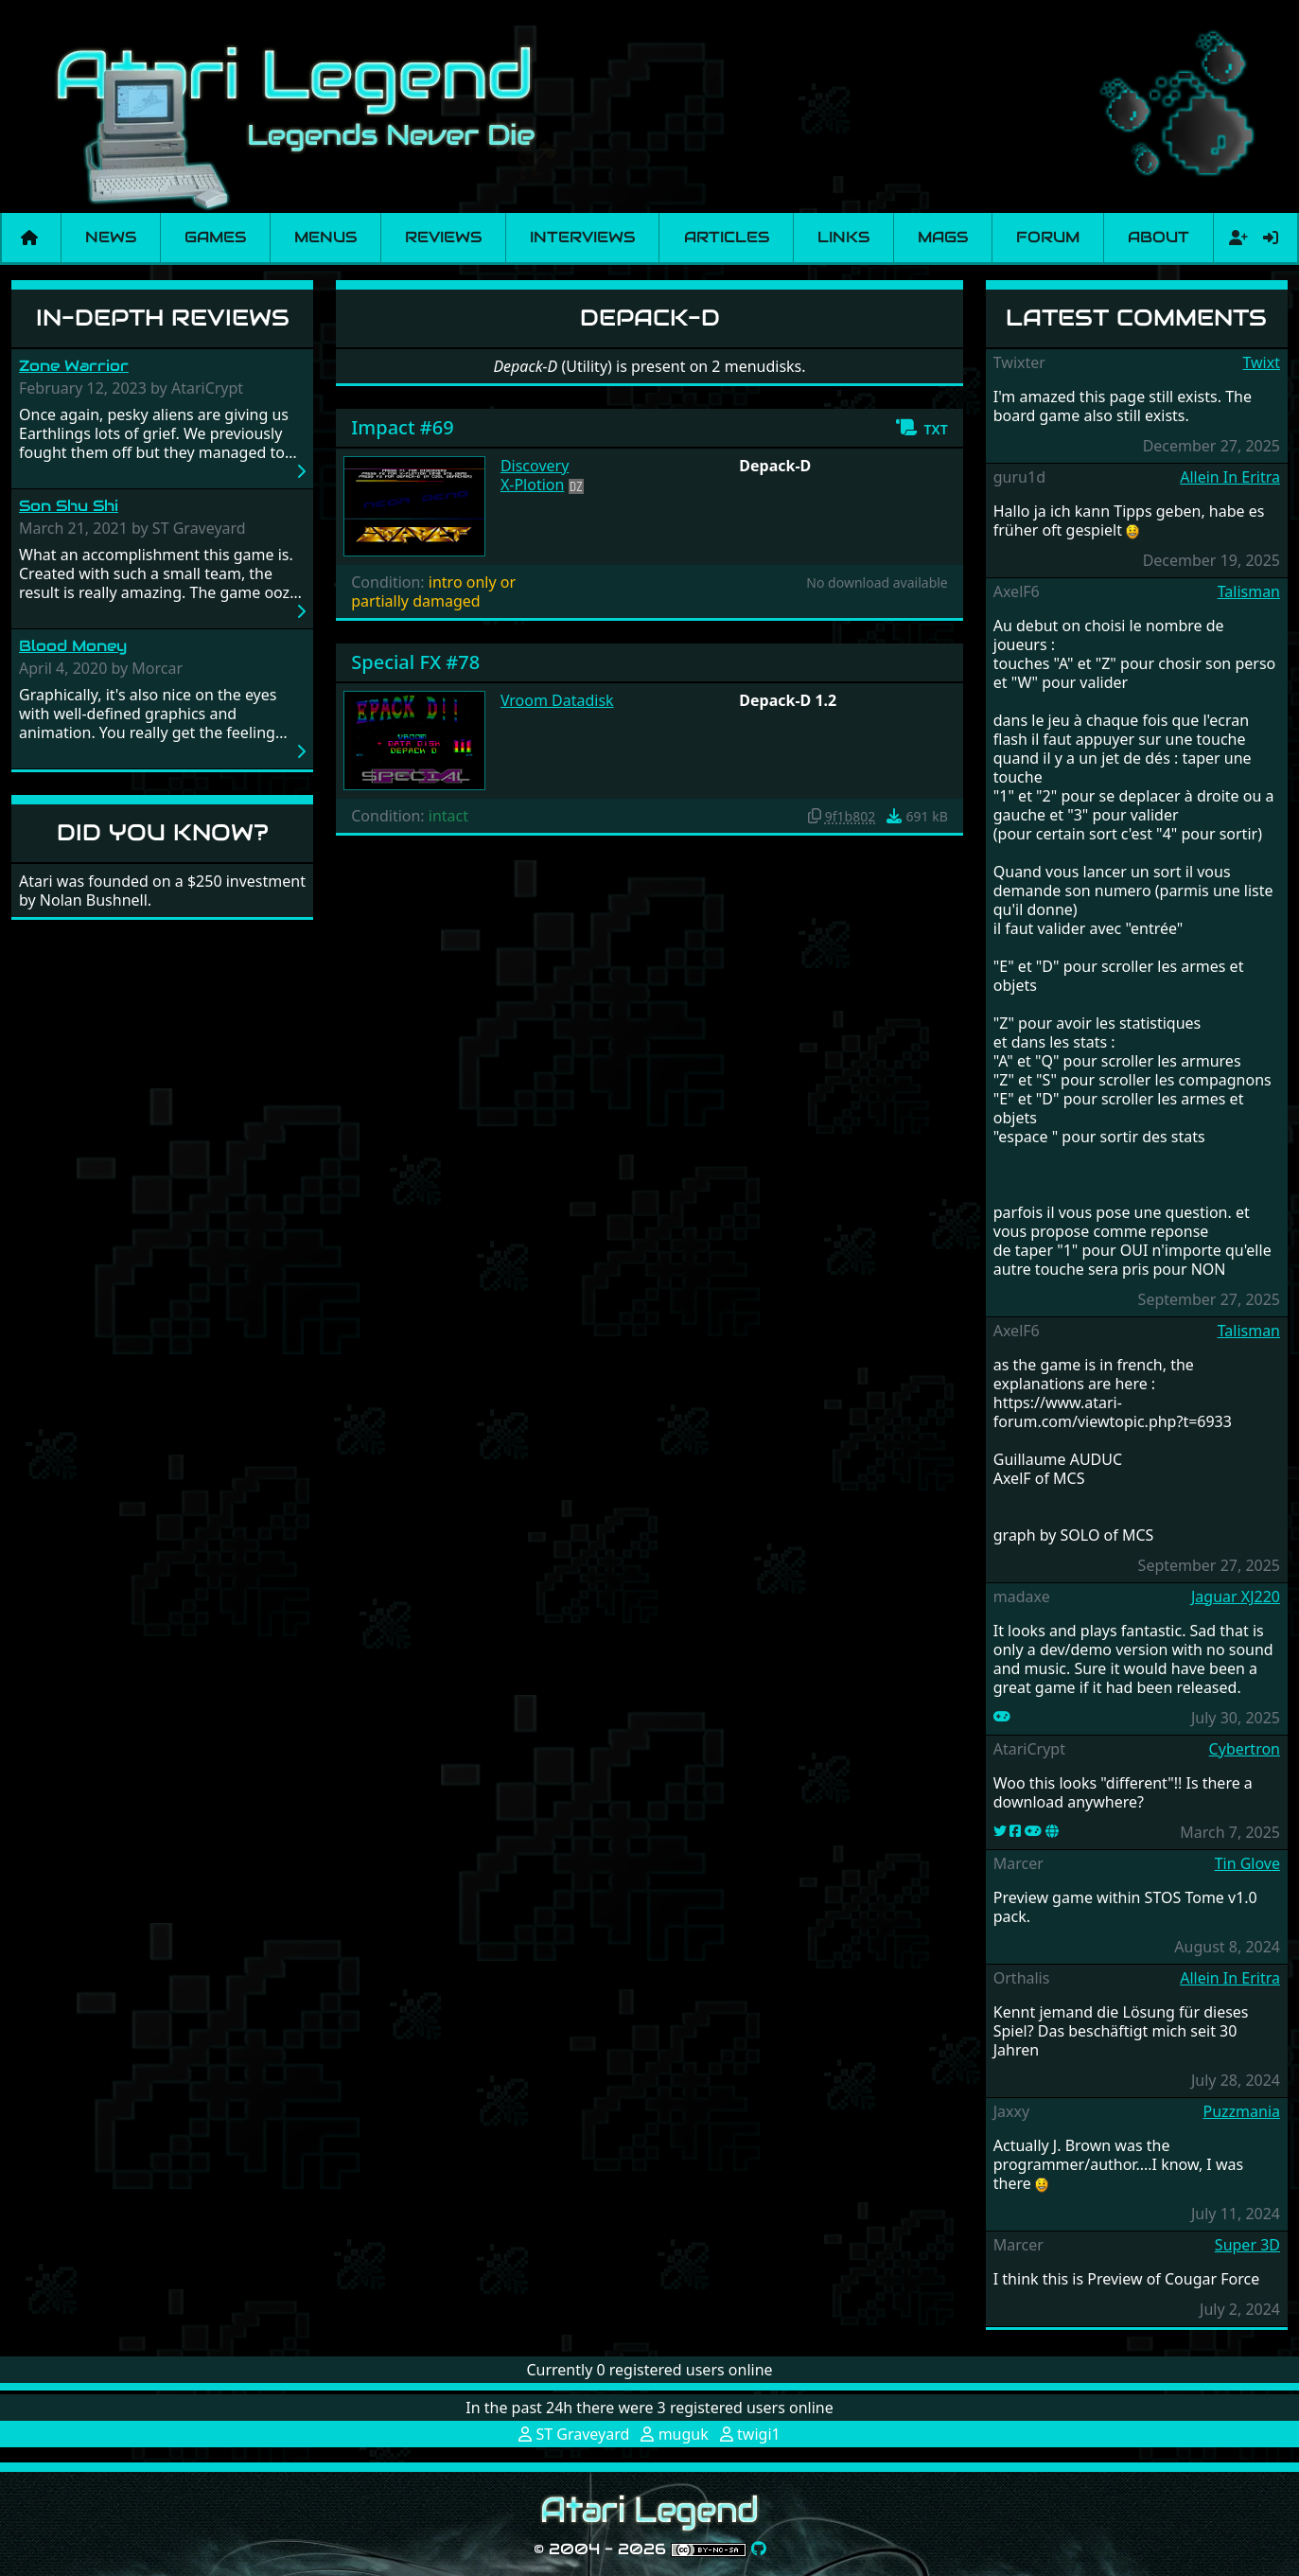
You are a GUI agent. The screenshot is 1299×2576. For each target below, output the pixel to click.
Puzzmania (1241, 2111)
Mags (943, 237)
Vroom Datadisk (557, 700)
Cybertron (1244, 1748)
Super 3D (1247, 2244)
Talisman (1249, 591)
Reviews (443, 237)
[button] (921, 427)
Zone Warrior (74, 366)
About (1158, 237)
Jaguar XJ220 (1235, 1596)
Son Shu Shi (68, 506)
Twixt (1261, 362)
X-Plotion (532, 484)
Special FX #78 (415, 662)
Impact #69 (402, 427)
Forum (1048, 237)
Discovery (534, 465)
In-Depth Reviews (163, 317)
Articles (726, 237)
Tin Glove (1247, 1863)
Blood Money (73, 646)
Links (843, 237)
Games (215, 237)
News (110, 237)
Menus (325, 237)
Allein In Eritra (1230, 477)
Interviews (582, 237)
